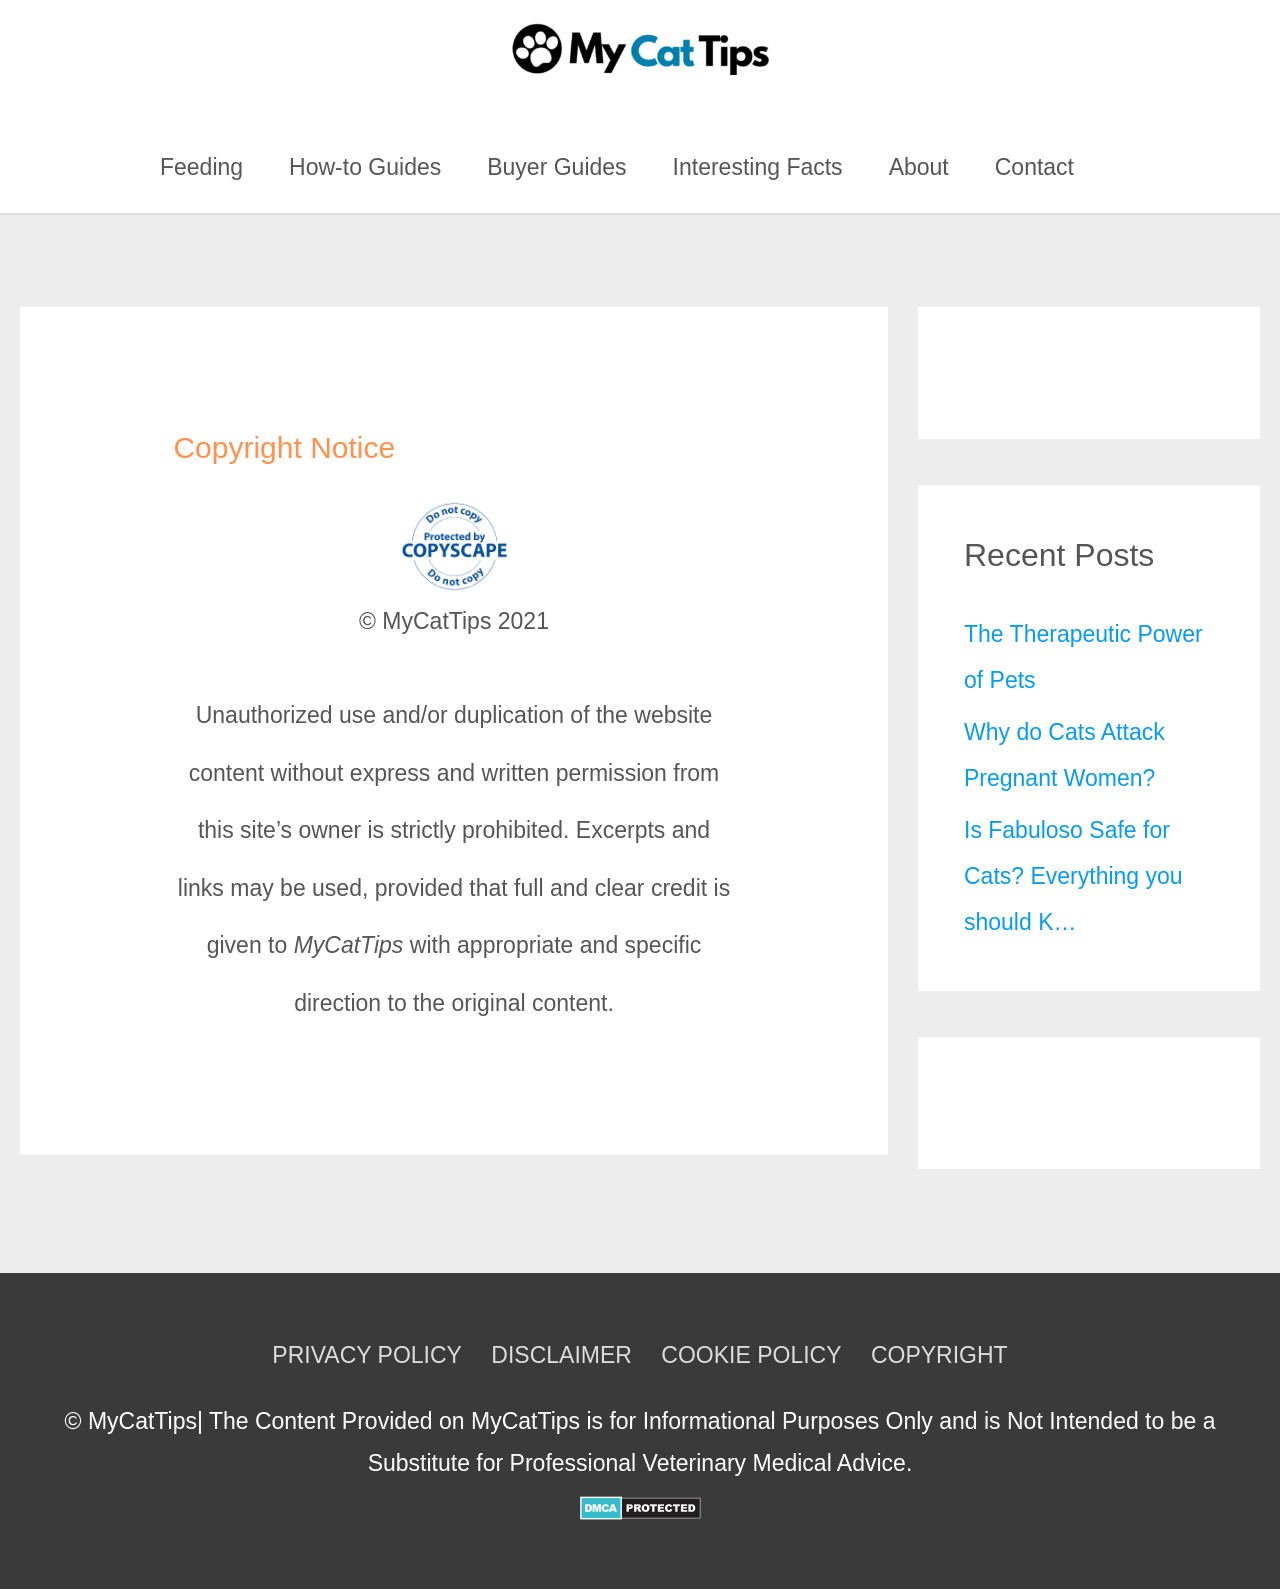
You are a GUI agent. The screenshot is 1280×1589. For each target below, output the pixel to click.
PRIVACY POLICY (367, 1355)
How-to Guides (365, 167)
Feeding (201, 167)
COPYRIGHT (939, 1355)
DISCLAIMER (561, 1355)
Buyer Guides (556, 167)
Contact (1034, 167)
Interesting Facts (758, 167)
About (919, 167)
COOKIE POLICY (751, 1355)
